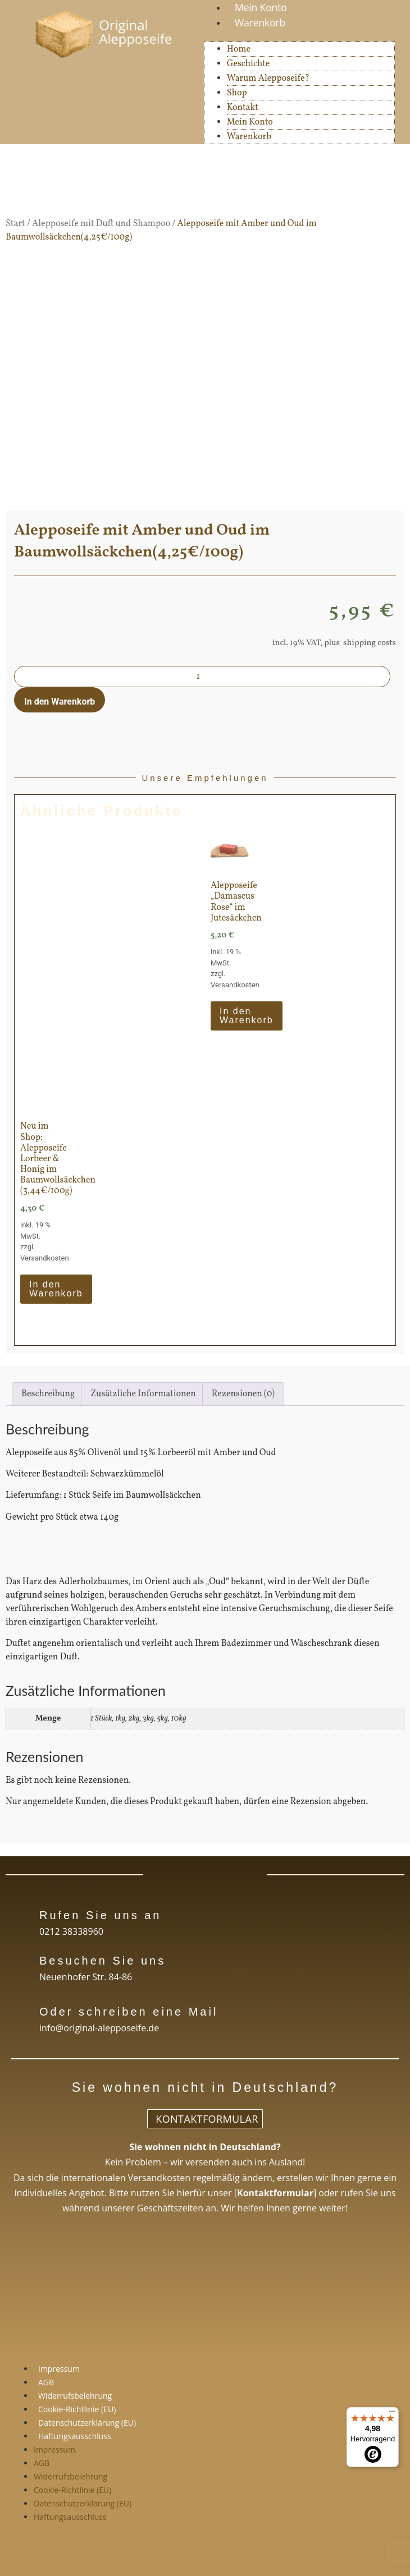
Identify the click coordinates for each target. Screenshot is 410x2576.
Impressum (59, 2368)
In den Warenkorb (59, 701)
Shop (237, 93)
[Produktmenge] (202, 676)
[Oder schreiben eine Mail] (21, 2010)
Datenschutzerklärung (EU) (87, 2422)
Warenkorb (260, 22)
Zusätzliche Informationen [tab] (142, 1394)
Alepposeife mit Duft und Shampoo (101, 224)
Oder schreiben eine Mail (128, 2011)
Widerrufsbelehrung (75, 2395)
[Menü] (392, 2414)
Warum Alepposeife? (268, 78)
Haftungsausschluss (74, 2436)
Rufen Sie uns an (100, 1915)
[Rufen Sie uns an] (21, 1914)
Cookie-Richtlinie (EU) (77, 2409)
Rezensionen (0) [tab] (243, 1394)
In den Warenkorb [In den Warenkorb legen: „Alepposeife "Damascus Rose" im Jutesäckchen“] (247, 1015)
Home (238, 49)
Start (15, 224)
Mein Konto (250, 122)
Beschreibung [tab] (48, 1394)
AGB (46, 2382)
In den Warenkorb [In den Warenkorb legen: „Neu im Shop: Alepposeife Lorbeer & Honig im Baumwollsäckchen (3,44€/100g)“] (56, 1289)
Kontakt (242, 108)
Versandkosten (235, 985)
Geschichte (248, 64)
